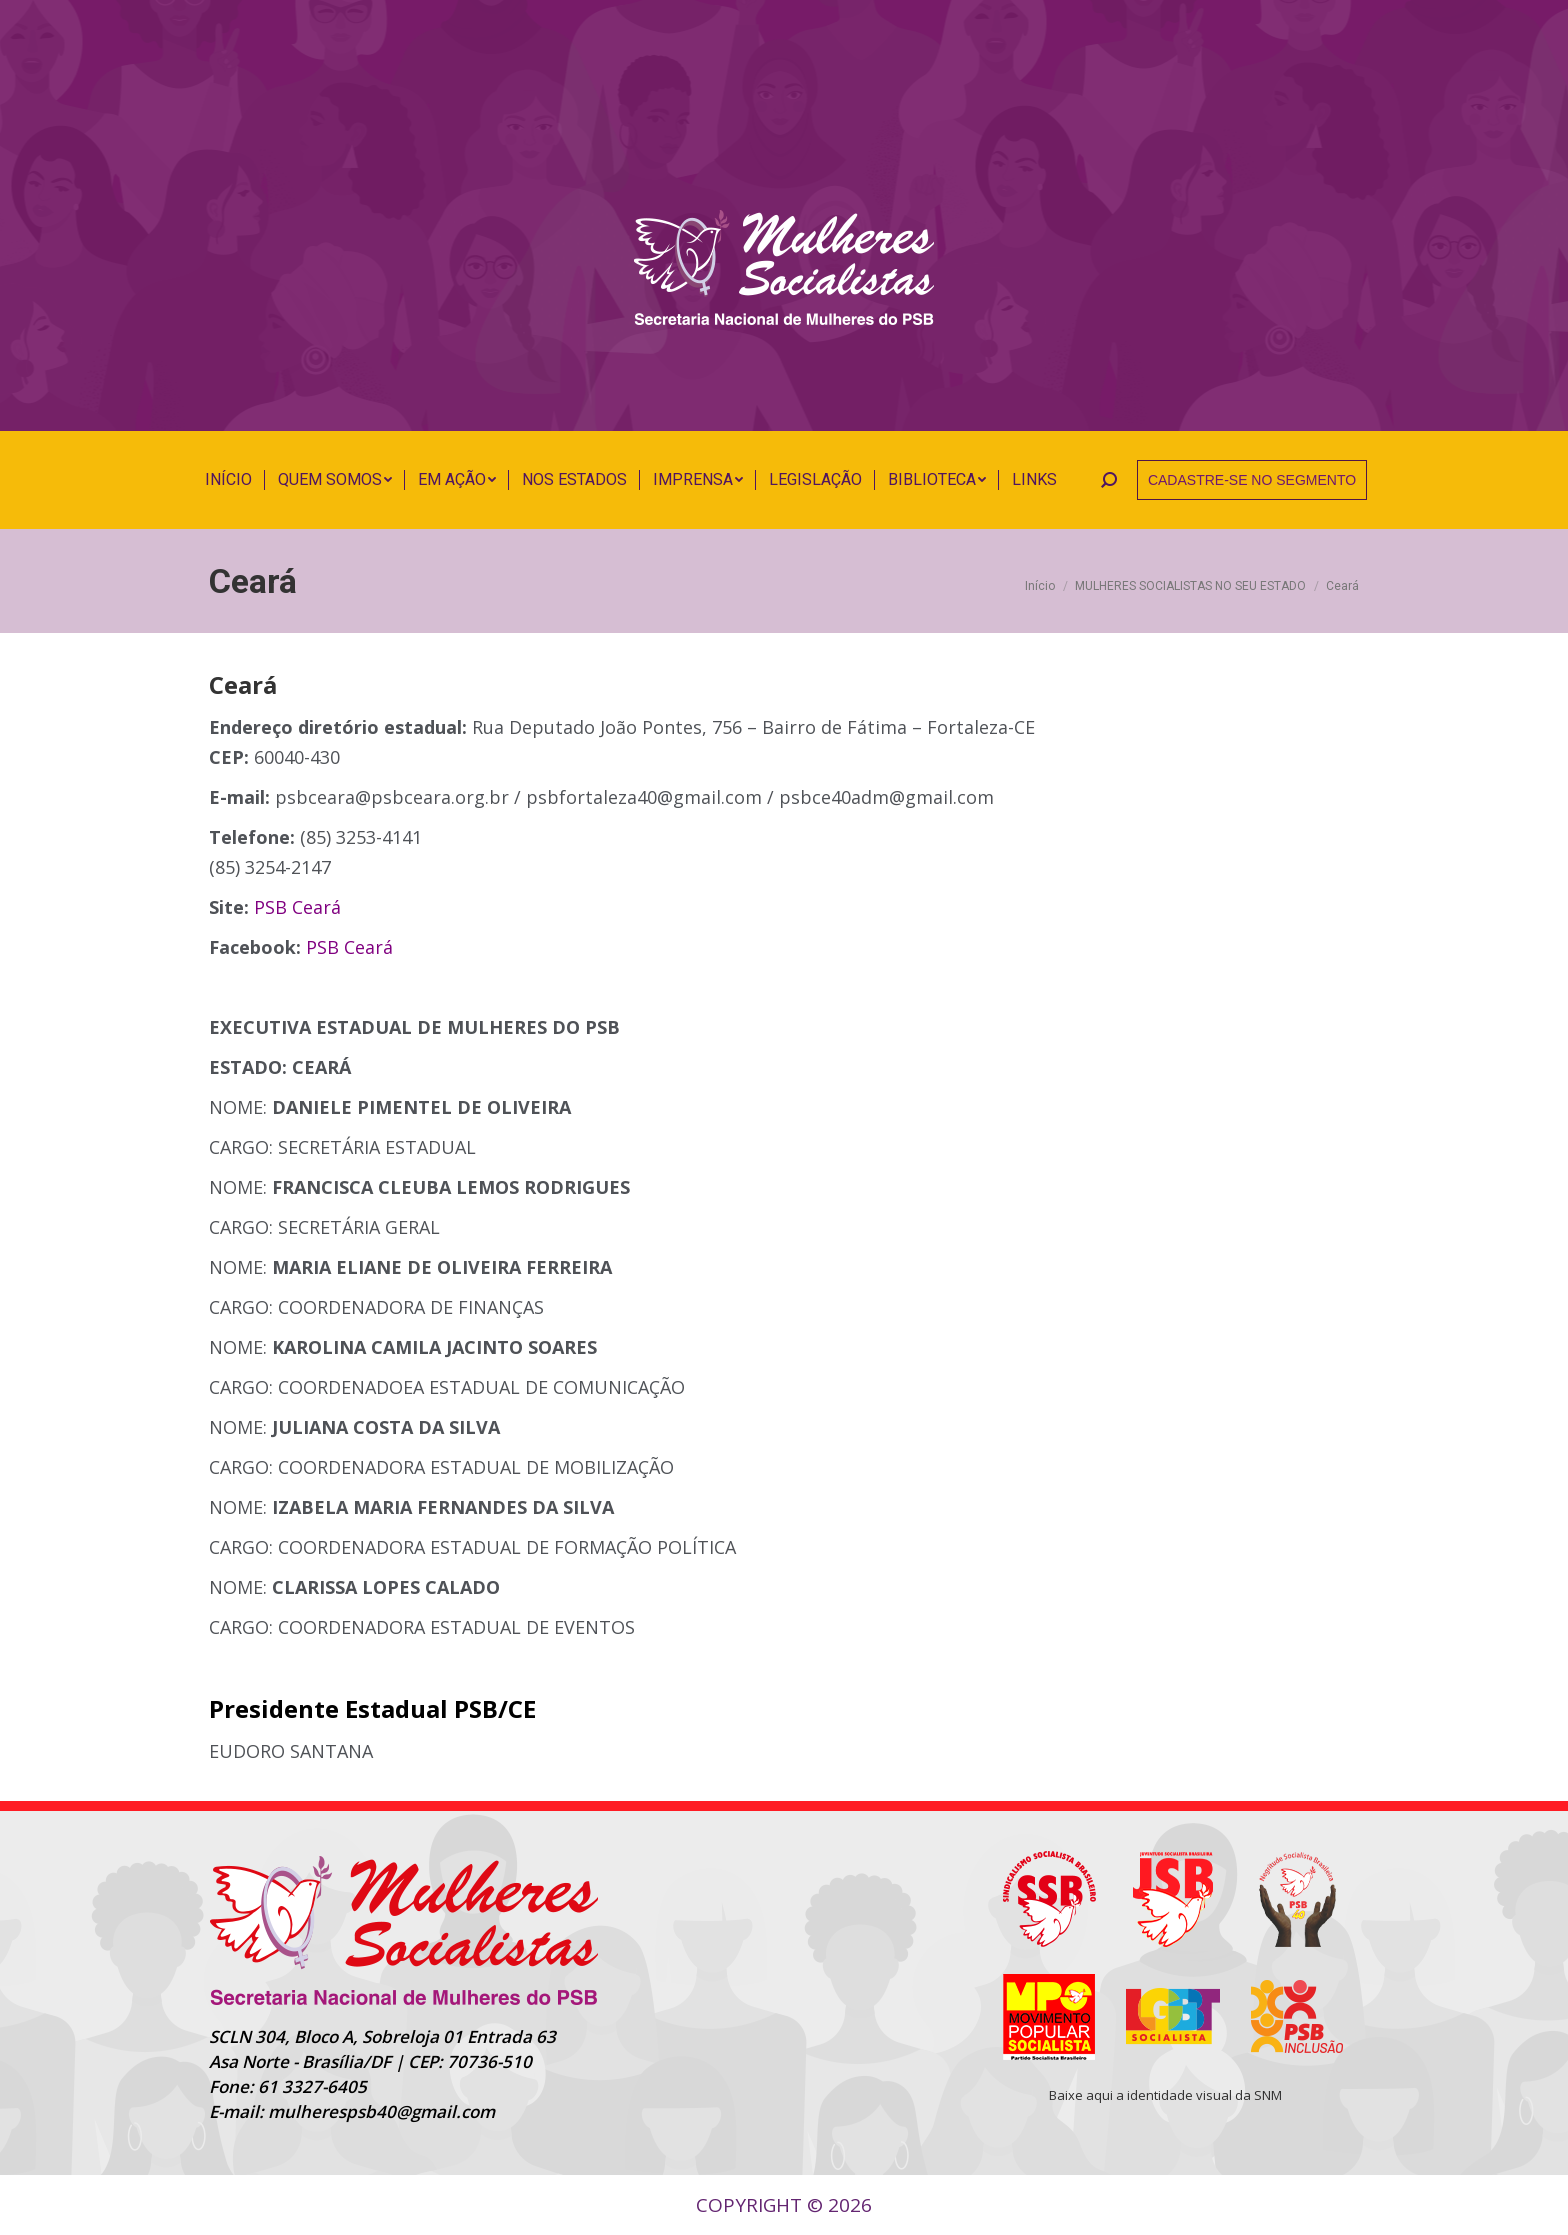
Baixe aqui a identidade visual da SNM (1165, 2095)
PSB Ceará (297, 907)
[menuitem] (228, 480)
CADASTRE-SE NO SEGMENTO (1252, 480)
